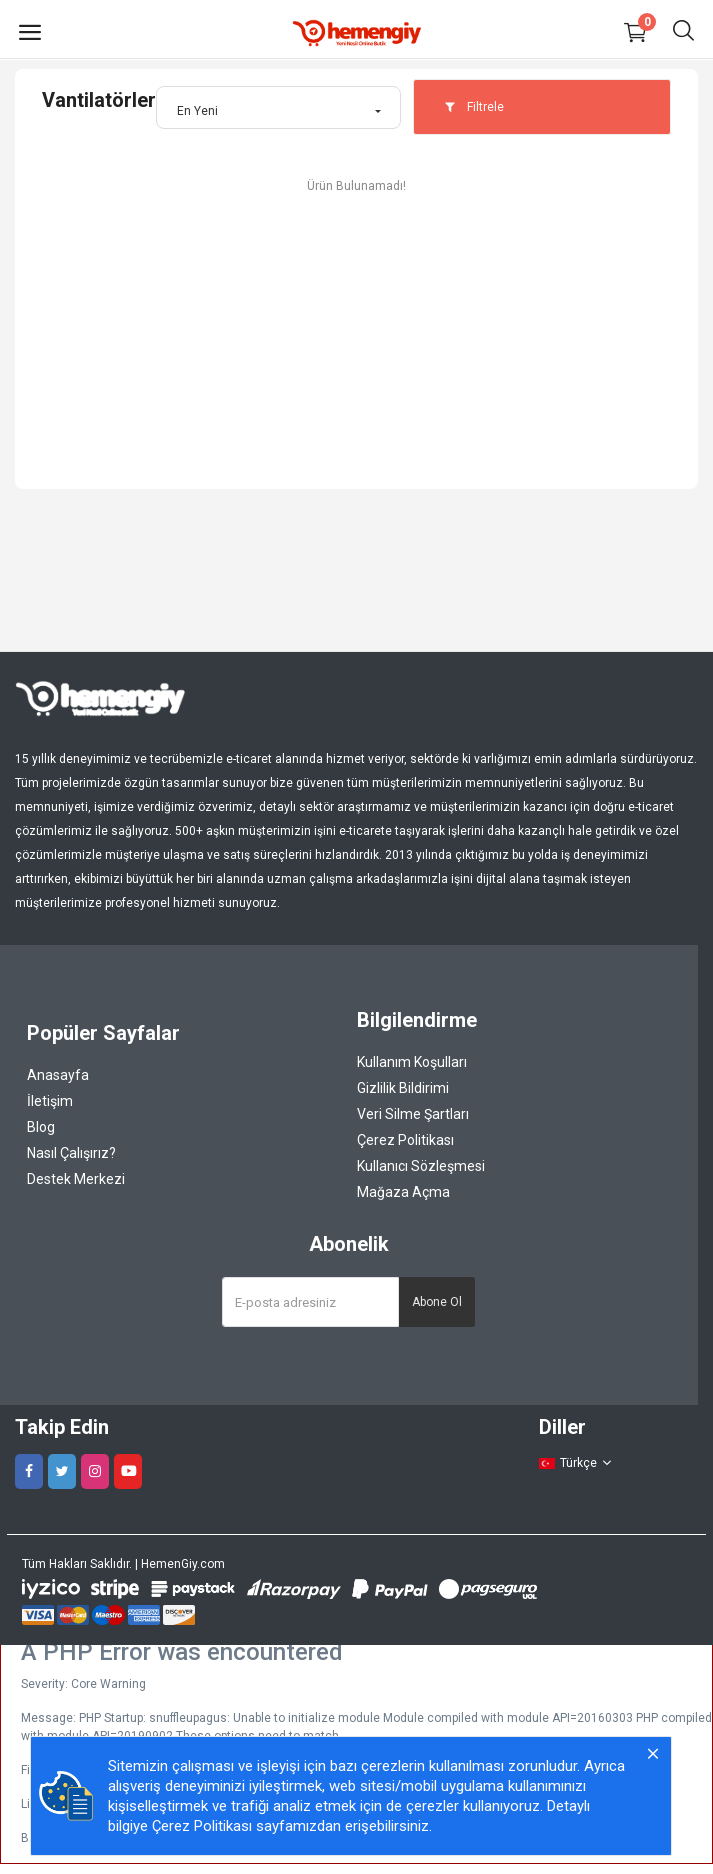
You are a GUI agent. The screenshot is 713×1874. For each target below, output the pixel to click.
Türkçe (576, 1463)
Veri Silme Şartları (413, 1114)
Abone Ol (437, 1302)
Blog (41, 1127)
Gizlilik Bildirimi (403, 1088)
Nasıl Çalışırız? (71, 1153)
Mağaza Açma (403, 1192)
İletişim (50, 1101)
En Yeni (197, 111)
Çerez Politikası (405, 1140)
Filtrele (474, 107)
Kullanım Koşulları (412, 1062)
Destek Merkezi (76, 1179)
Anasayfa (58, 1075)
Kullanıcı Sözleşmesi (421, 1166)
